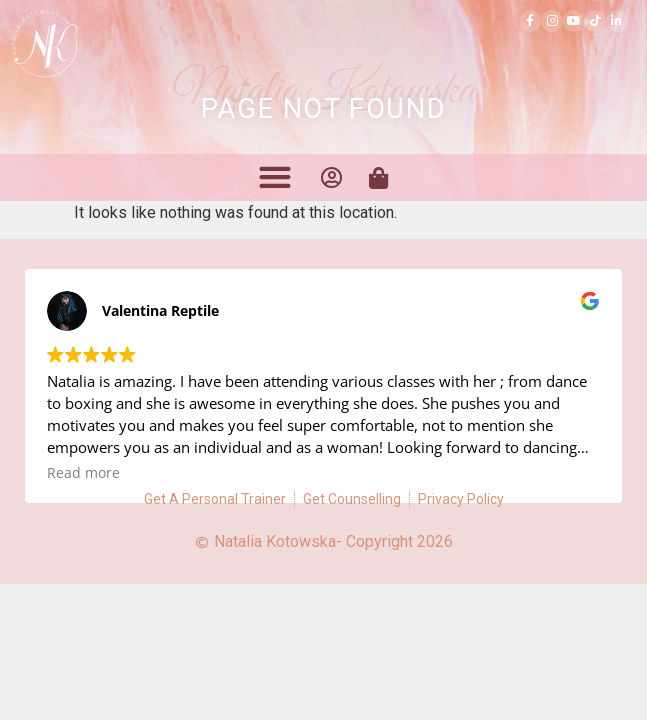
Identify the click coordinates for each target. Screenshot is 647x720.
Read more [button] (83, 473)
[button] (275, 176)
